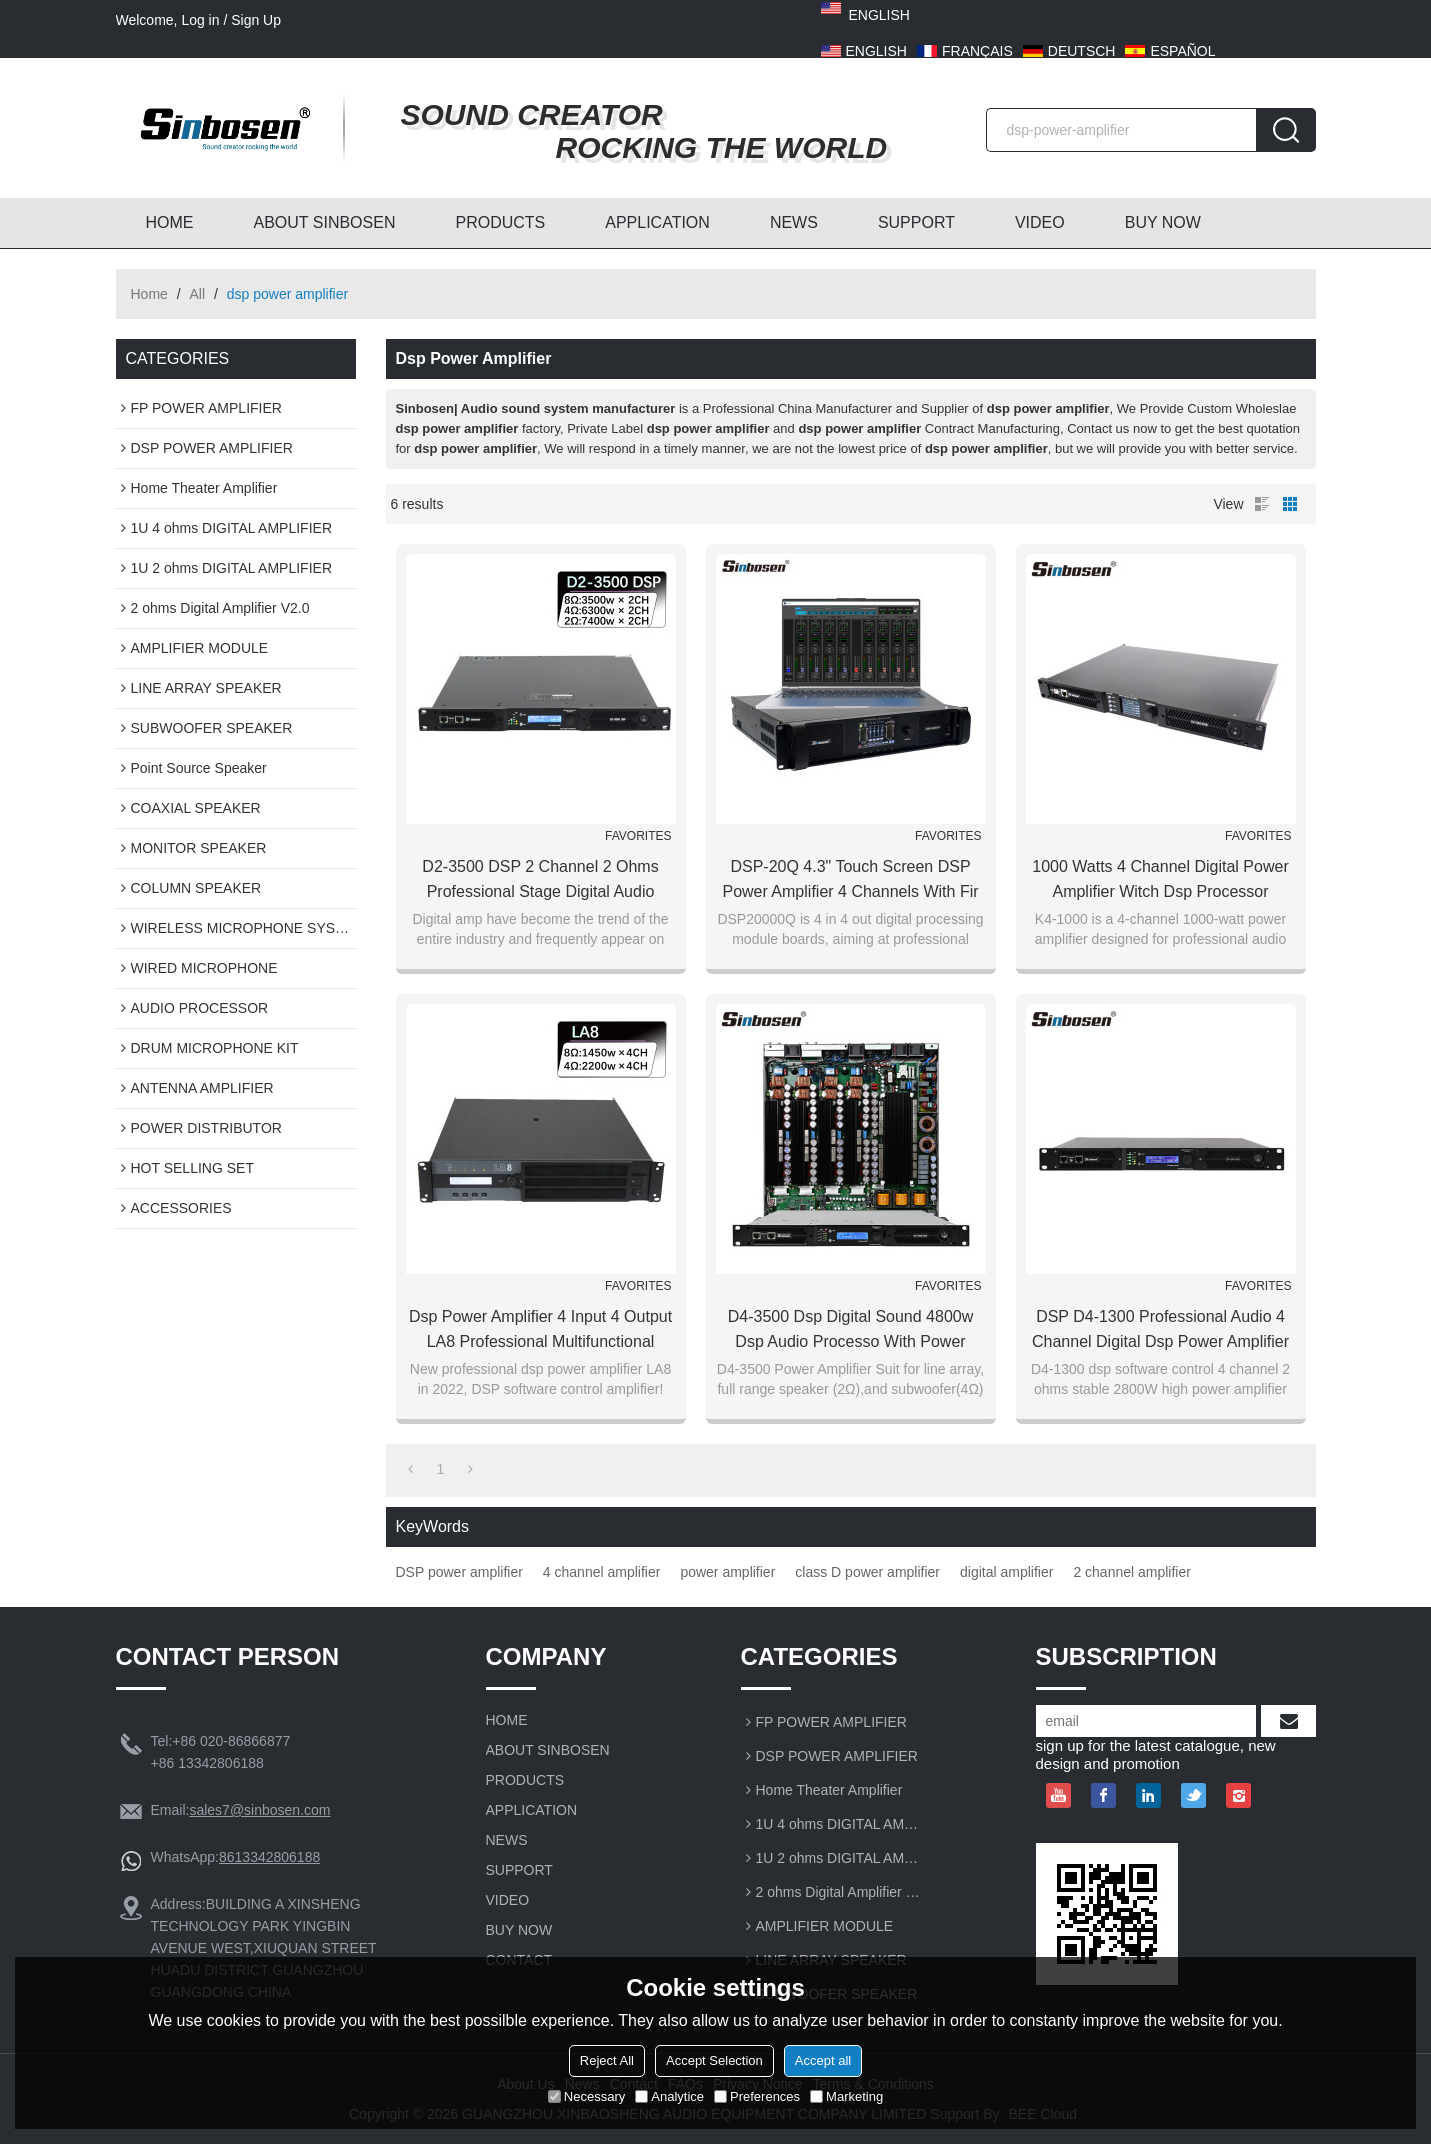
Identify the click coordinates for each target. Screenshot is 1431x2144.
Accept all (823, 2060)
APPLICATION (657, 222)
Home (149, 294)
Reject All (607, 2060)
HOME (170, 222)
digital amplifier (1006, 1572)
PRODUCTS (500, 222)
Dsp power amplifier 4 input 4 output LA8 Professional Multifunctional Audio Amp (540, 1331)
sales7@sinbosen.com (259, 1810)
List (1262, 504)
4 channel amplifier (602, 1572)
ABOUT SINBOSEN (325, 222)
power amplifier (727, 1572)
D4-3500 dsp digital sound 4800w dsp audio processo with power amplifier (850, 1331)
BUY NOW (1163, 222)
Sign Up (256, 20)
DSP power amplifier (459, 1572)
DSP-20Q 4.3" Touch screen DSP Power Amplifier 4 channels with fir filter (850, 881)
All (198, 294)
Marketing (846, 2096)
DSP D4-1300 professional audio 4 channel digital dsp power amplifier (1160, 1329)
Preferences (757, 2096)
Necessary (586, 2096)
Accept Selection (714, 2060)
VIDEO (1040, 222)
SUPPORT (916, 222)
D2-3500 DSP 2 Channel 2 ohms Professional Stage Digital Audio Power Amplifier (540, 881)
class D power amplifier (867, 1572)
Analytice (669, 2096)
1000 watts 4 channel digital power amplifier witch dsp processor (1160, 879)
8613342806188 (269, 1857)
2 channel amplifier (1132, 1572)
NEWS (794, 222)
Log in (200, 20)
